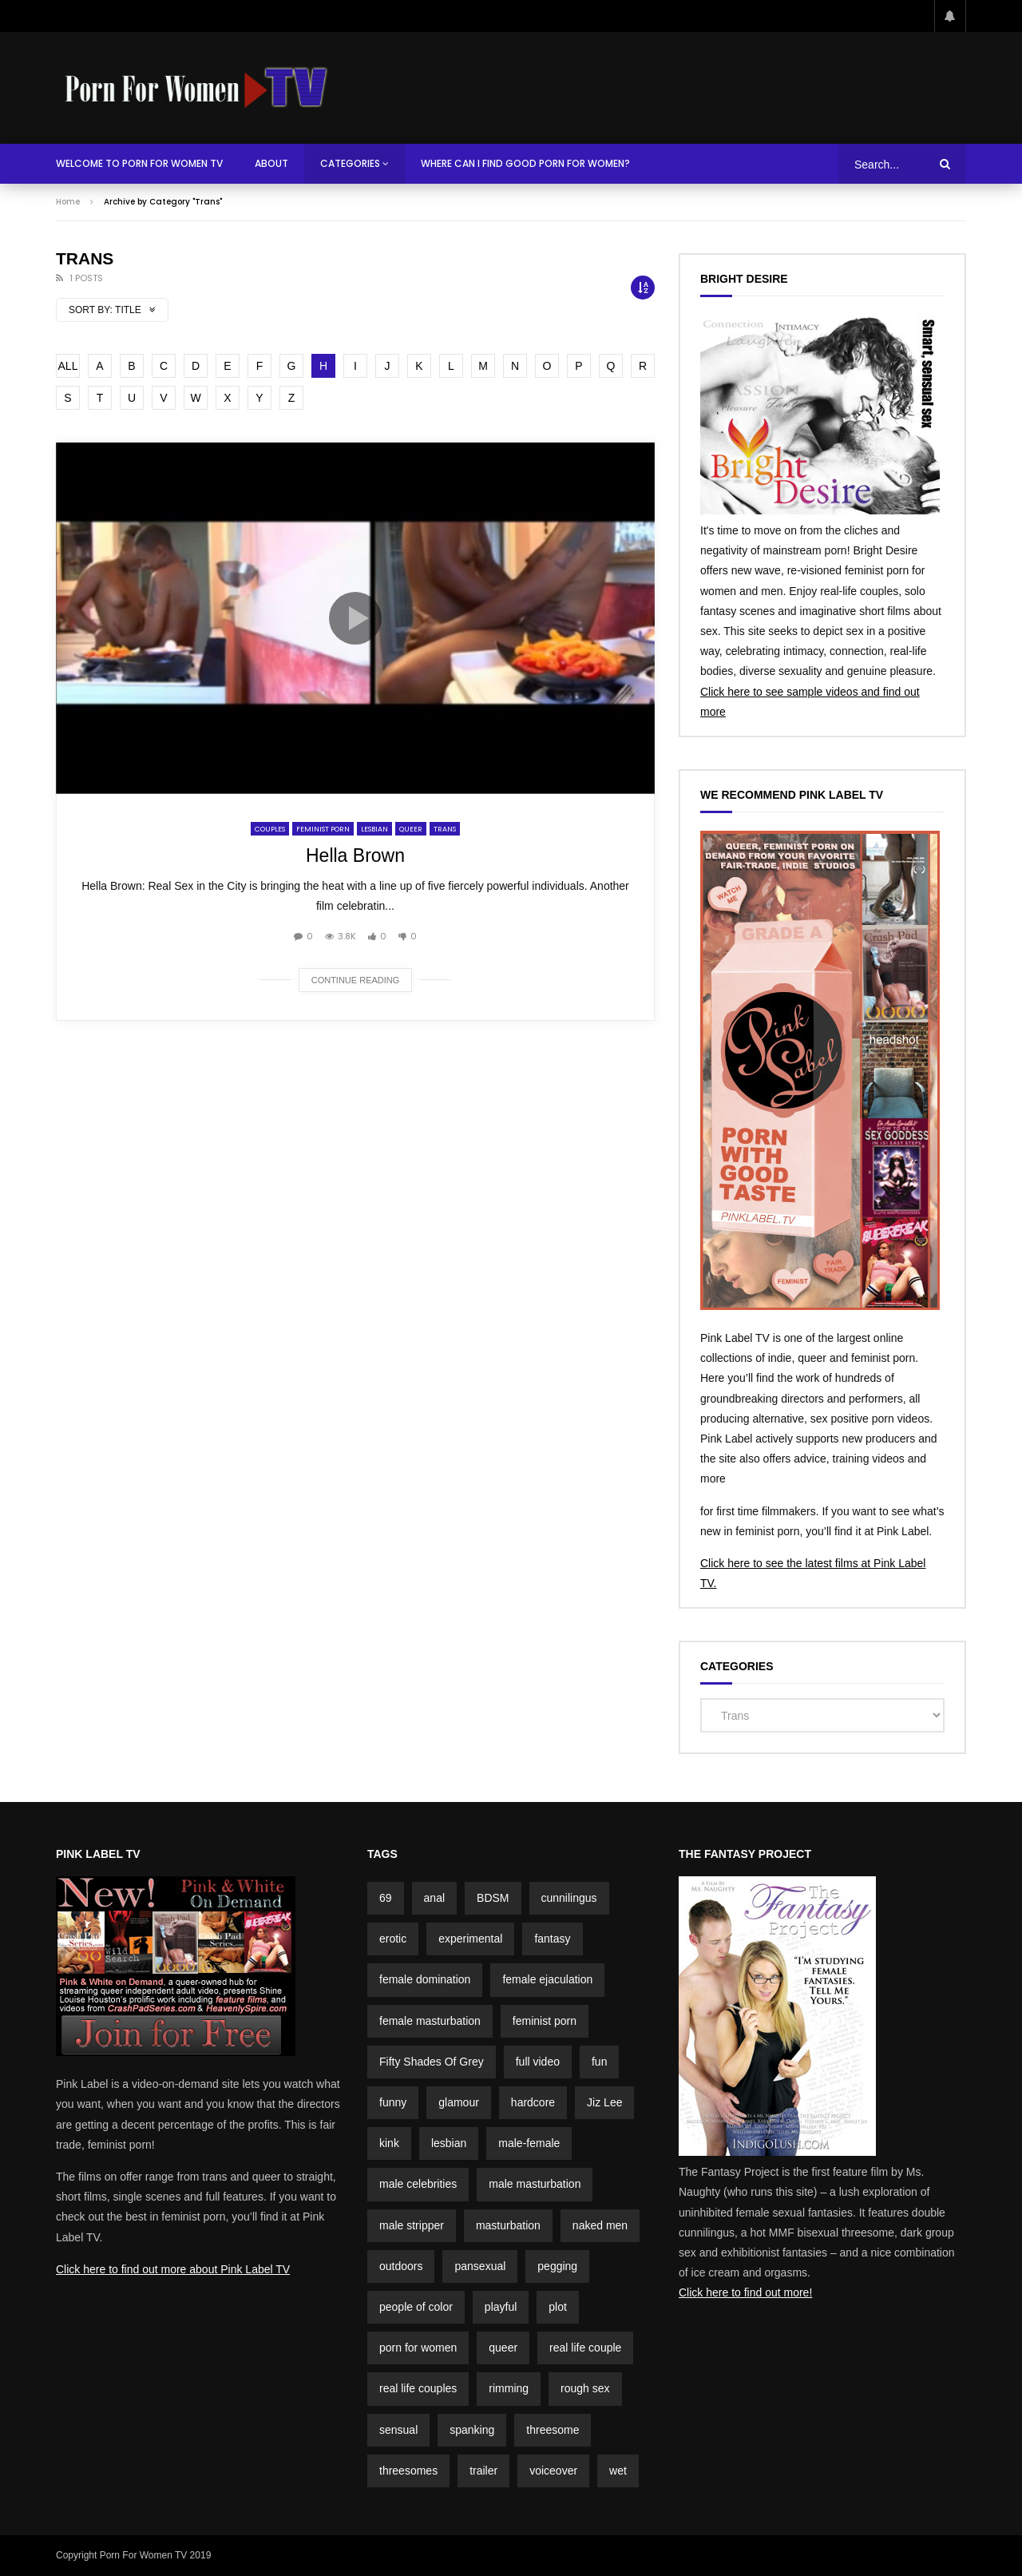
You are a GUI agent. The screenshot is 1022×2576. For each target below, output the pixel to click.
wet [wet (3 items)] (618, 2470)
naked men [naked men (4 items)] (600, 2225)
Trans (445, 829)
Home (68, 202)
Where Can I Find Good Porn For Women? (525, 163)
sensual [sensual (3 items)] (398, 2429)
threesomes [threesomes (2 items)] (408, 2470)
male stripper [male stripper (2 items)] (411, 2225)
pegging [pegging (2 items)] (557, 2266)
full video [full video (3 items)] (538, 2061)
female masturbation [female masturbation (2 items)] (430, 2020)
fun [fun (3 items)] (599, 2061)
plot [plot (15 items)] (558, 2306)
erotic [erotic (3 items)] (392, 1938)
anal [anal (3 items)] (434, 1897)
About (271, 163)
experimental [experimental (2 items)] (470, 1938)
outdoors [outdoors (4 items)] (400, 2266)
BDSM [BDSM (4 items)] (493, 1897)
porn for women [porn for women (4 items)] (418, 2347)
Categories (350, 163)
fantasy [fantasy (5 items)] (552, 1938)
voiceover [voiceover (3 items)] (553, 2470)
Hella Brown (355, 855)
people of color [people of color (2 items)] (416, 2306)
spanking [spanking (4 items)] (472, 2429)
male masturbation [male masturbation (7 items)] (534, 2183)
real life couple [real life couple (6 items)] (585, 2347)
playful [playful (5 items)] (501, 2306)
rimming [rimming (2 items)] (509, 2388)
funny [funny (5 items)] (392, 2102)
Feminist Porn (323, 829)
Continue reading (355, 980)
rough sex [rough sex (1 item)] (585, 2388)
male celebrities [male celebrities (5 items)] (418, 2183)
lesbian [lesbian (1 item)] (448, 2143)
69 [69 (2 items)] (385, 1897)
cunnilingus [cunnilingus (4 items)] (569, 1897)
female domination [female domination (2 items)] (424, 1979)
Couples (270, 829)
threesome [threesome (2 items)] (552, 2429)
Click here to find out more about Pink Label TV (173, 2269)
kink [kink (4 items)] (389, 2143)
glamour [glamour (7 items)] (458, 2102)
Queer (410, 829)
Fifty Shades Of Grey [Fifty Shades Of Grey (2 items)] (431, 2061)
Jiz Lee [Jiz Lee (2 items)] (604, 2102)
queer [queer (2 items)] (503, 2347)
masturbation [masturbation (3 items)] (508, 2225)
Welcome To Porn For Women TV (139, 163)
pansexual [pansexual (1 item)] (479, 2266)
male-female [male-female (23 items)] (529, 2143)
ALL (68, 365)
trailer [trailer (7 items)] (483, 2470)
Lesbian (374, 829)
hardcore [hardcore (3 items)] (533, 2102)
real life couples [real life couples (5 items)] (418, 2388)
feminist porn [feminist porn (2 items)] (544, 2020)
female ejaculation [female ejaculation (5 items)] (547, 1979)
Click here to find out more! (745, 2292)
